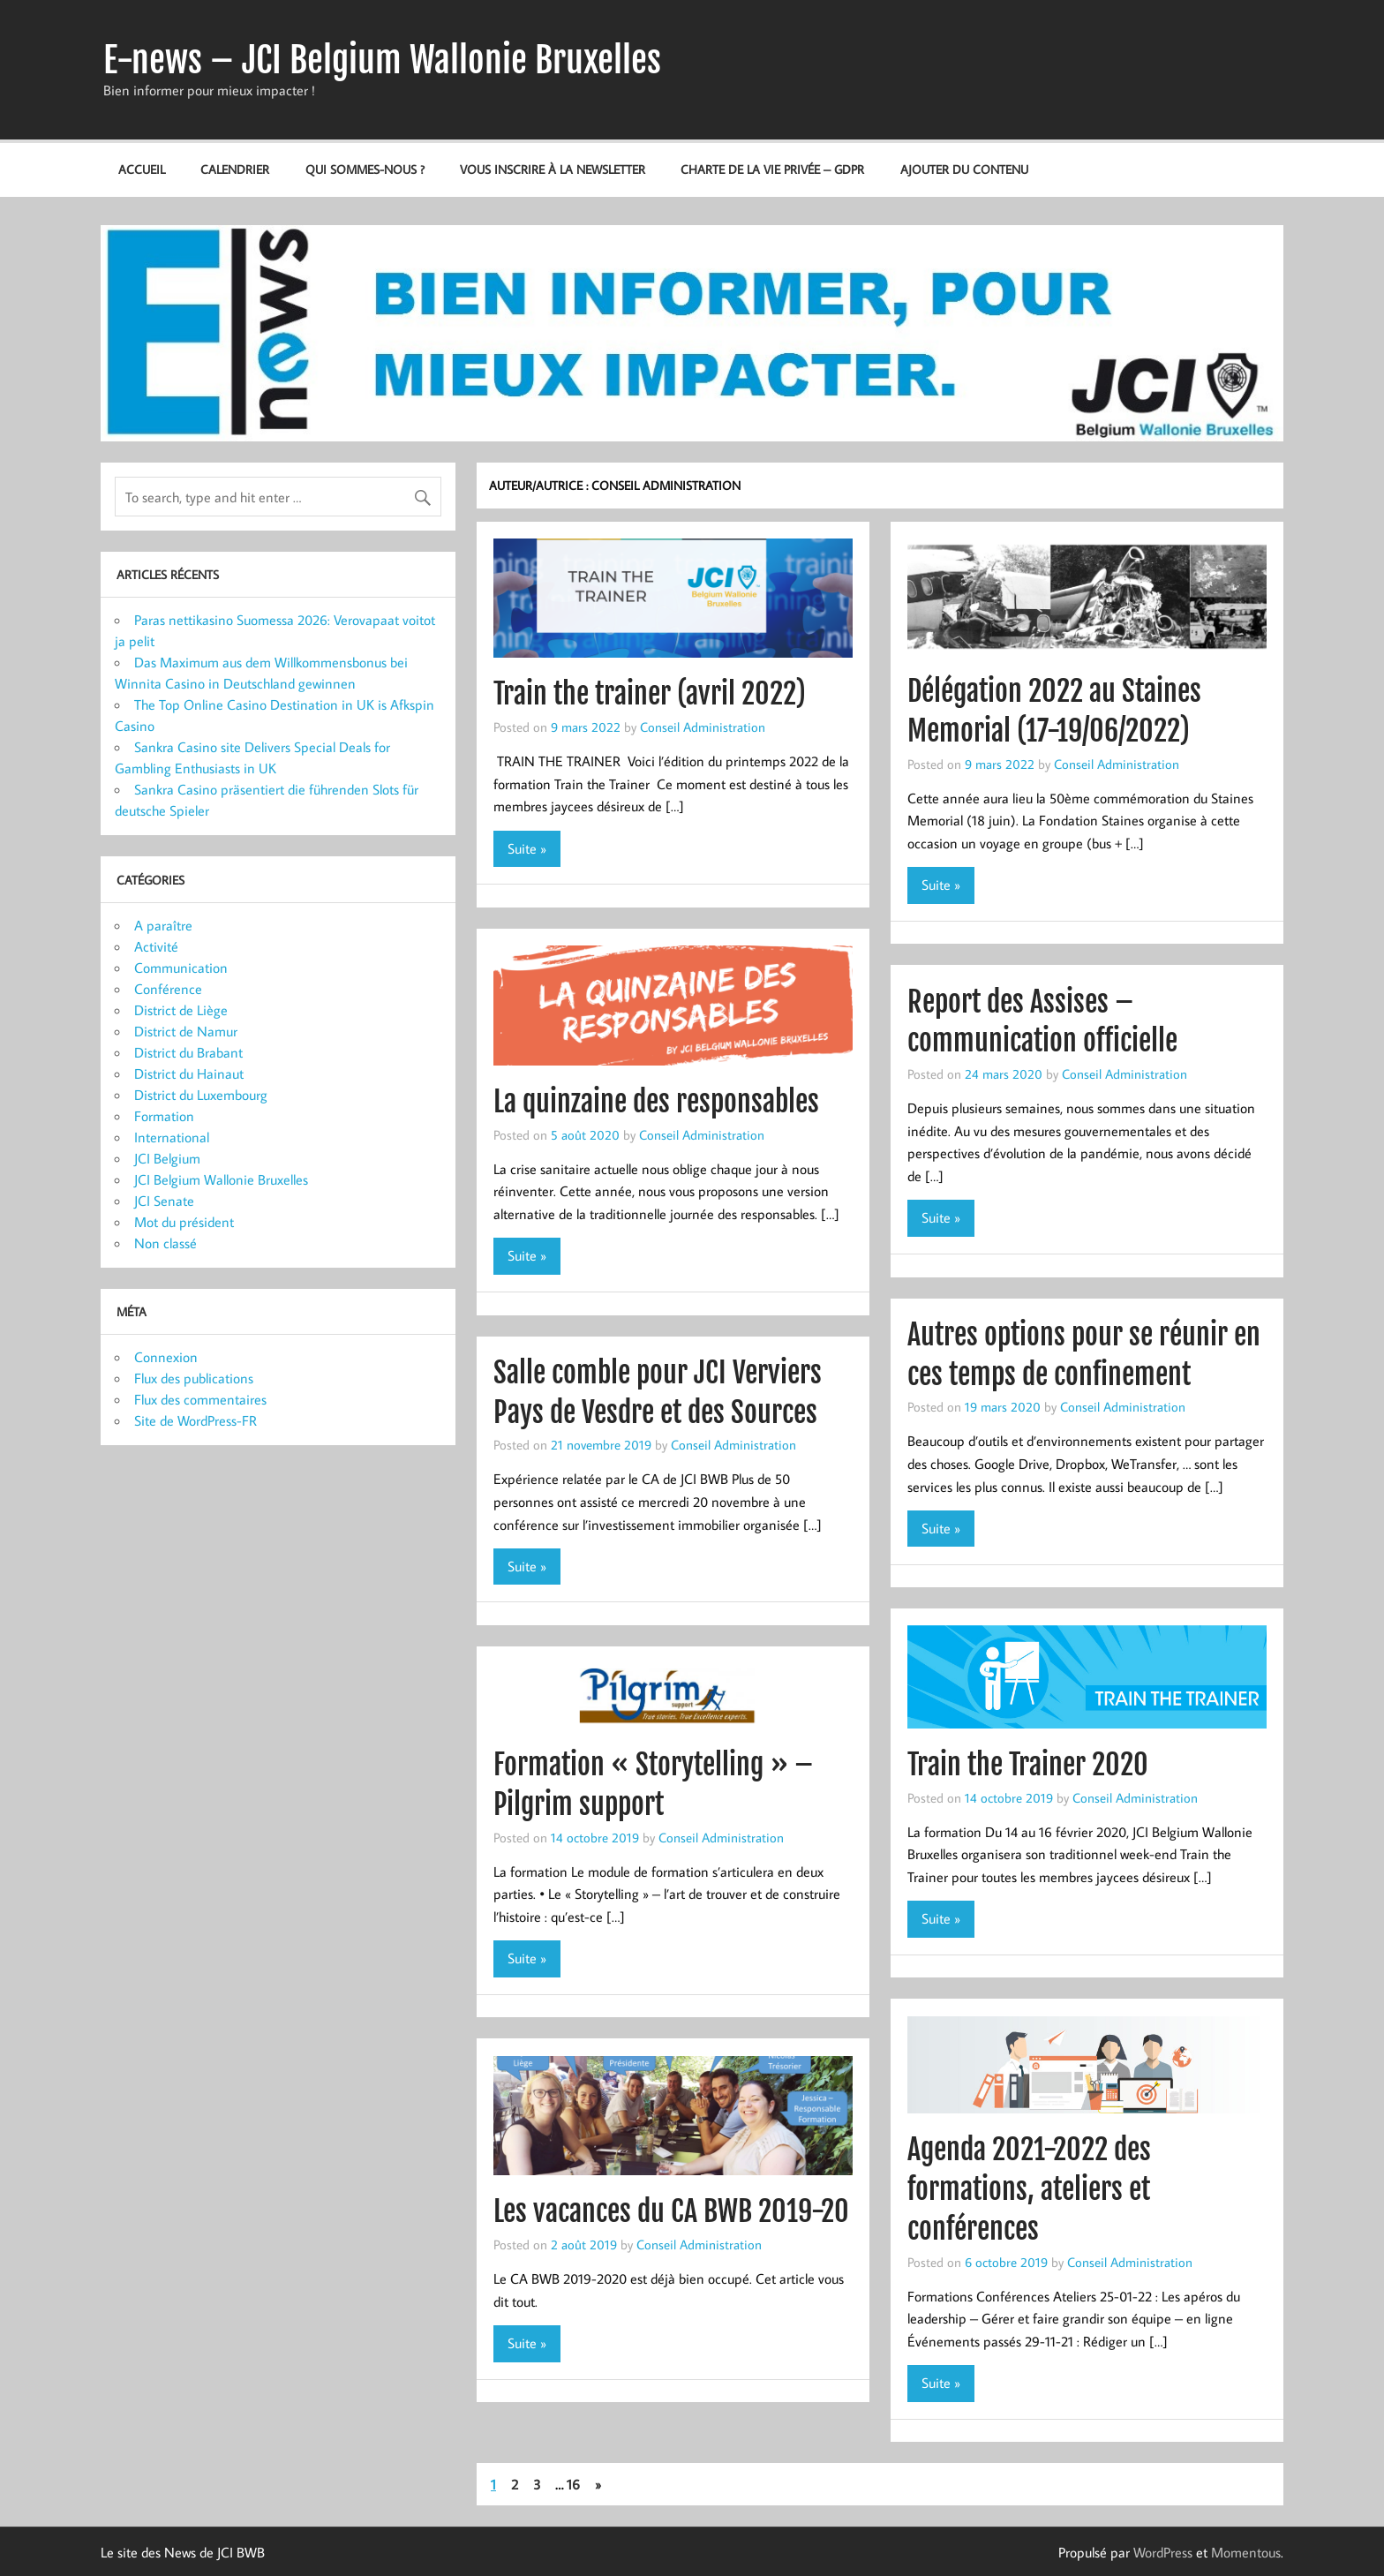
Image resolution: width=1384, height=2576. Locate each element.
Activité (156, 946)
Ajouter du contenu (964, 169)
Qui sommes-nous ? (365, 169)
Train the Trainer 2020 (1027, 1764)
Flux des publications (193, 1378)
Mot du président (184, 1222)
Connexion (166, 1357)
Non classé (165, 1243)
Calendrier (234, 169)
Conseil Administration (702, 726)
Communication (181, 967)
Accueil (141, 169)
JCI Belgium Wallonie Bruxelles (221, 1179)
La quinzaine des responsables (656, 1101)
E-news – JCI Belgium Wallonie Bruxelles (382, 60)
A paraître (163, 925)
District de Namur (185, 1031)
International (171, 1137)
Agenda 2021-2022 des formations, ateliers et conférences (1029, 2189)
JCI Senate (164, 1200)
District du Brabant (188, 1052)
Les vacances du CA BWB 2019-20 (671, 2211)
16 (573, 2484)
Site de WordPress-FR (195, 1420)
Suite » (527, 848)
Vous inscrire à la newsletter (552, 169)
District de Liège (181, 1010)
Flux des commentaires (200, 1399)
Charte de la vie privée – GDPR (772, 169)
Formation (164, 1116)
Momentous (1246, 2552)
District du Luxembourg (200, 1094)
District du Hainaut (189, 1073)
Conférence (168, 989)
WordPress (1162, 2552)
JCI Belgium (167, 1158)
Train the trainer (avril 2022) (649, 694)
